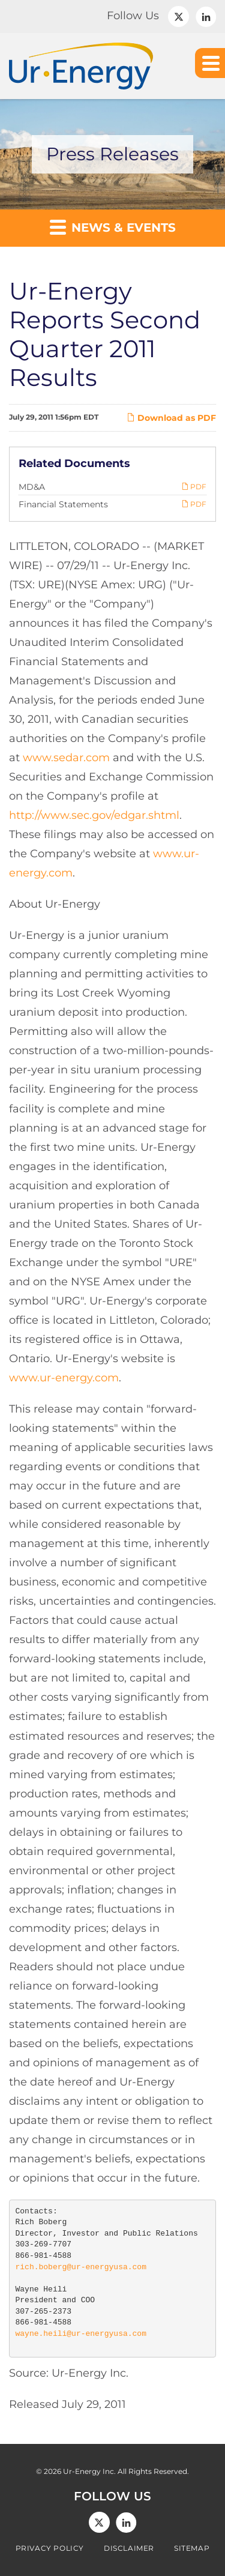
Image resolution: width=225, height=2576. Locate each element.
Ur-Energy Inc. (89, 2471)
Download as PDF (171, 417)
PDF (193, 486)
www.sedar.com (66, 757)
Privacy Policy (50, 2548)
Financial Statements (63, 504)
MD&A (32, 486)
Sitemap (191, 2548)
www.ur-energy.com (64, 1377)
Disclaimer (129, 2548)
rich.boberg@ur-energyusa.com (81, 2267)
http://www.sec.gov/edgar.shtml (94, 815)
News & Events (113, 227)
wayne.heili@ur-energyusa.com (81, 2333)
